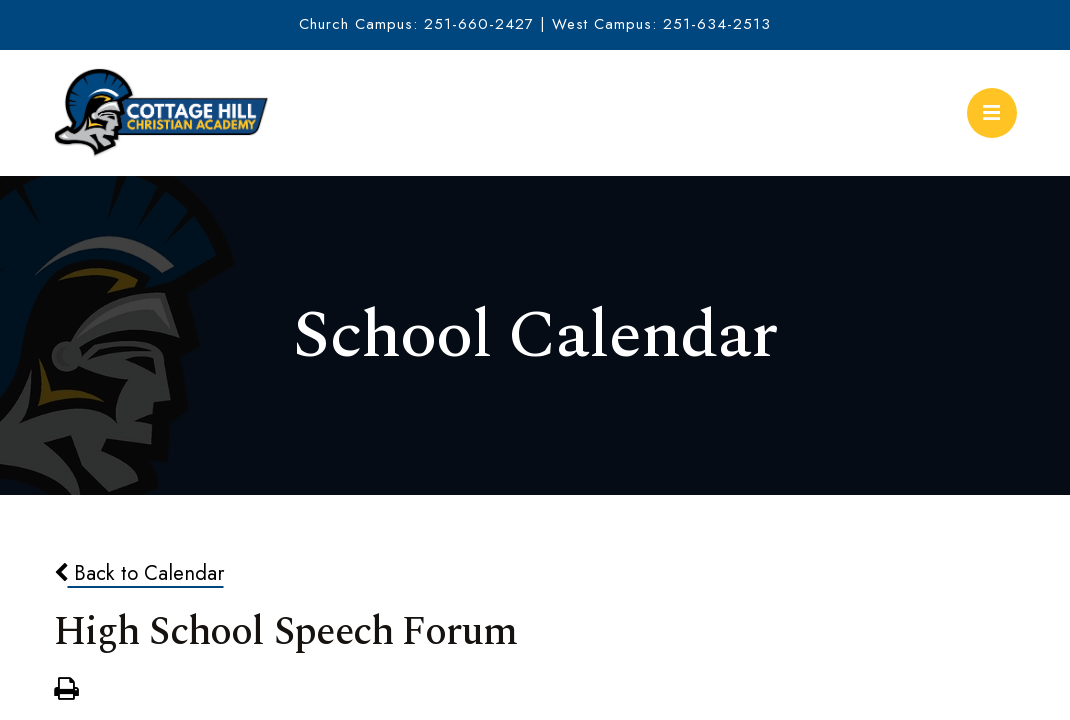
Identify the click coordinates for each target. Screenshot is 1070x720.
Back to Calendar (139, 573)
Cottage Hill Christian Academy (162, 113)
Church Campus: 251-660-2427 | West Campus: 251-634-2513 (535, 24)
